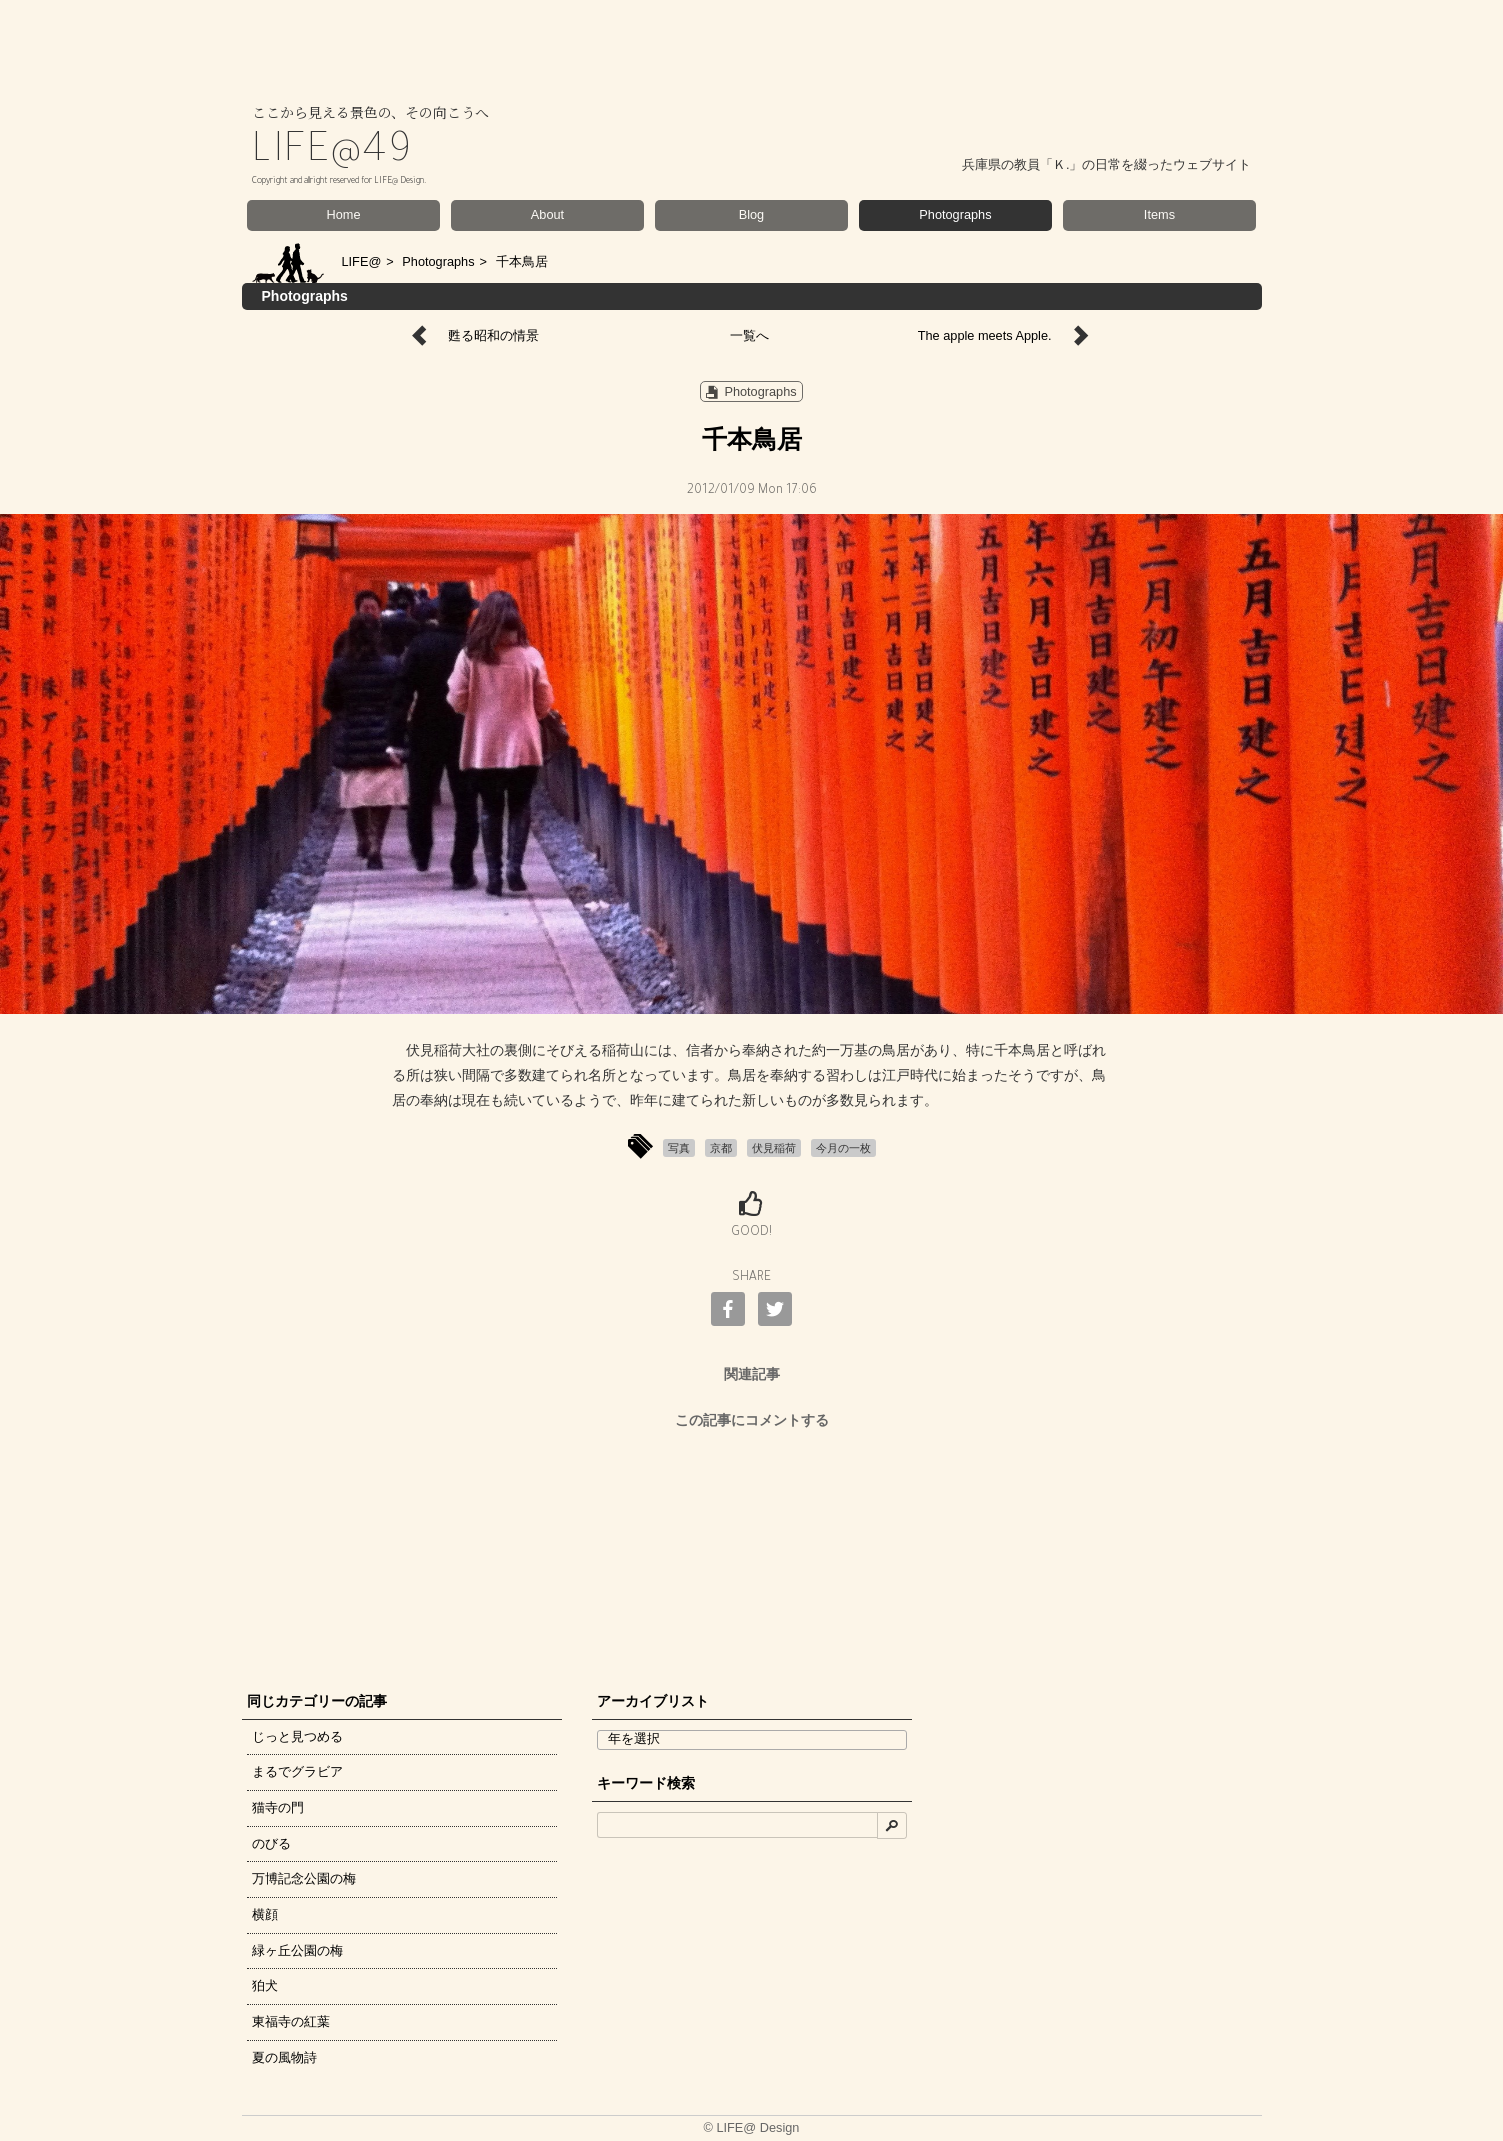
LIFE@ (362, 261)
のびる (271, 1843)
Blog (752, 214)
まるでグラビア (297, 1771)
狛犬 (265, 1985)
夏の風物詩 (284, 2057)
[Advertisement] (752, 1555)
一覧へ (749, 335)
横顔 (265, 1914)
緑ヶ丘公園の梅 (297, 1950)
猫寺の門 (278, 1807)
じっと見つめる (297, 1736)
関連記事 (752, 1374)
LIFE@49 (333, 153)
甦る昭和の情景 (493, 335)
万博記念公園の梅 (304, 1878)
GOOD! (751, 1233)
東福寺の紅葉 (291, 2021)
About (547, 214)
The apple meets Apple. (985, 335)
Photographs (955, 214)
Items (1159, 214)
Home (344, 214)
